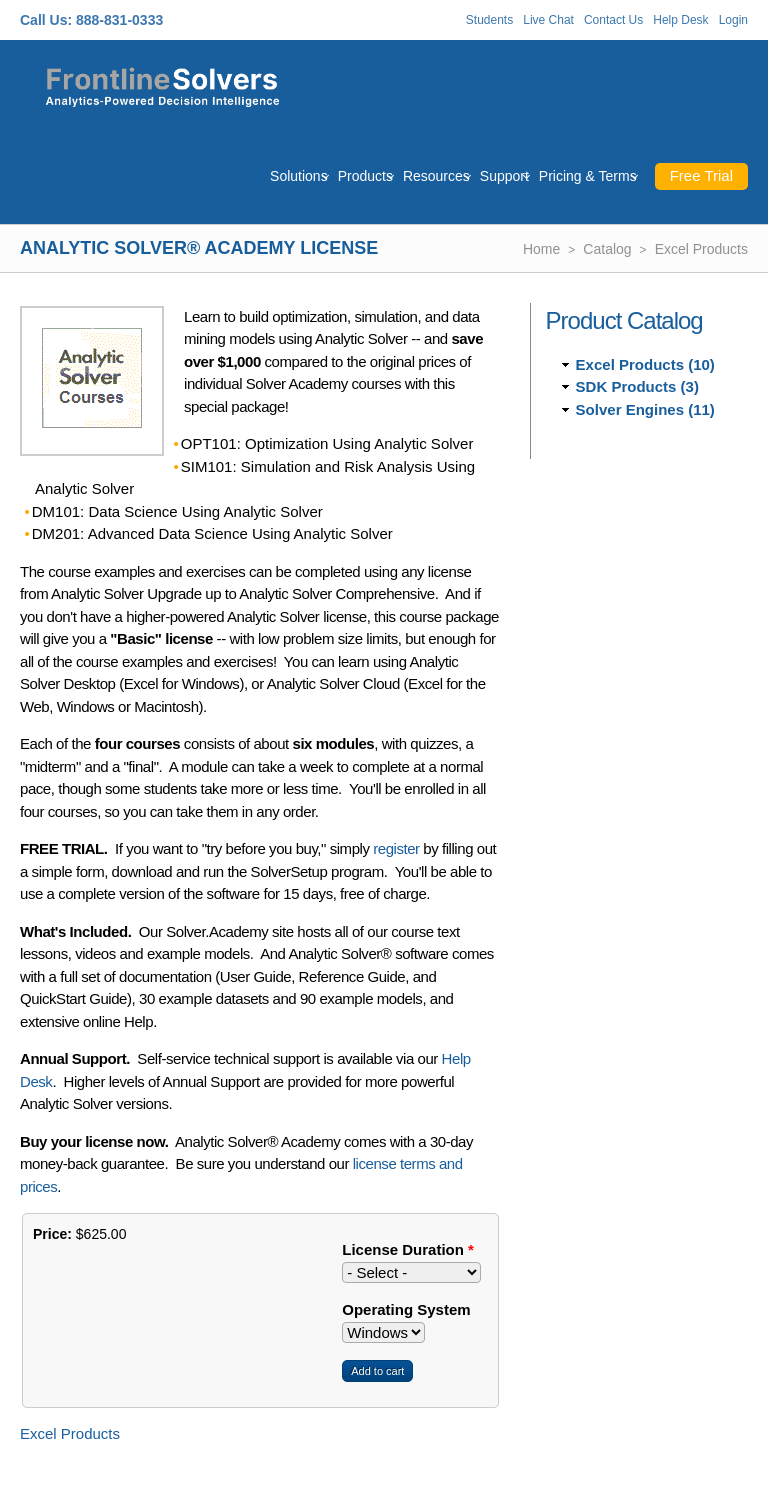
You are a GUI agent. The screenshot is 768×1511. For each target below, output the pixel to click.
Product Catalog (624, 320)
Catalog (607, 249)
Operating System (406, 1309)
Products (365, 176)
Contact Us (613, 20)
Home (541, 249)
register (396, 848)
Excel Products (701, 249)
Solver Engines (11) (645, 409)
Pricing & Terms (588, 176)
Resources (436, 176)
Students (489, 20)
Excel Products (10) (645, 364)
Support (504, 176)
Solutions (299, 176)
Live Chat (548, 20)
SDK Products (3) (637, 386)
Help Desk (680, 20)
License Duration (408, 1249)
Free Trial (701, 175)
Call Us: (46, 20)
